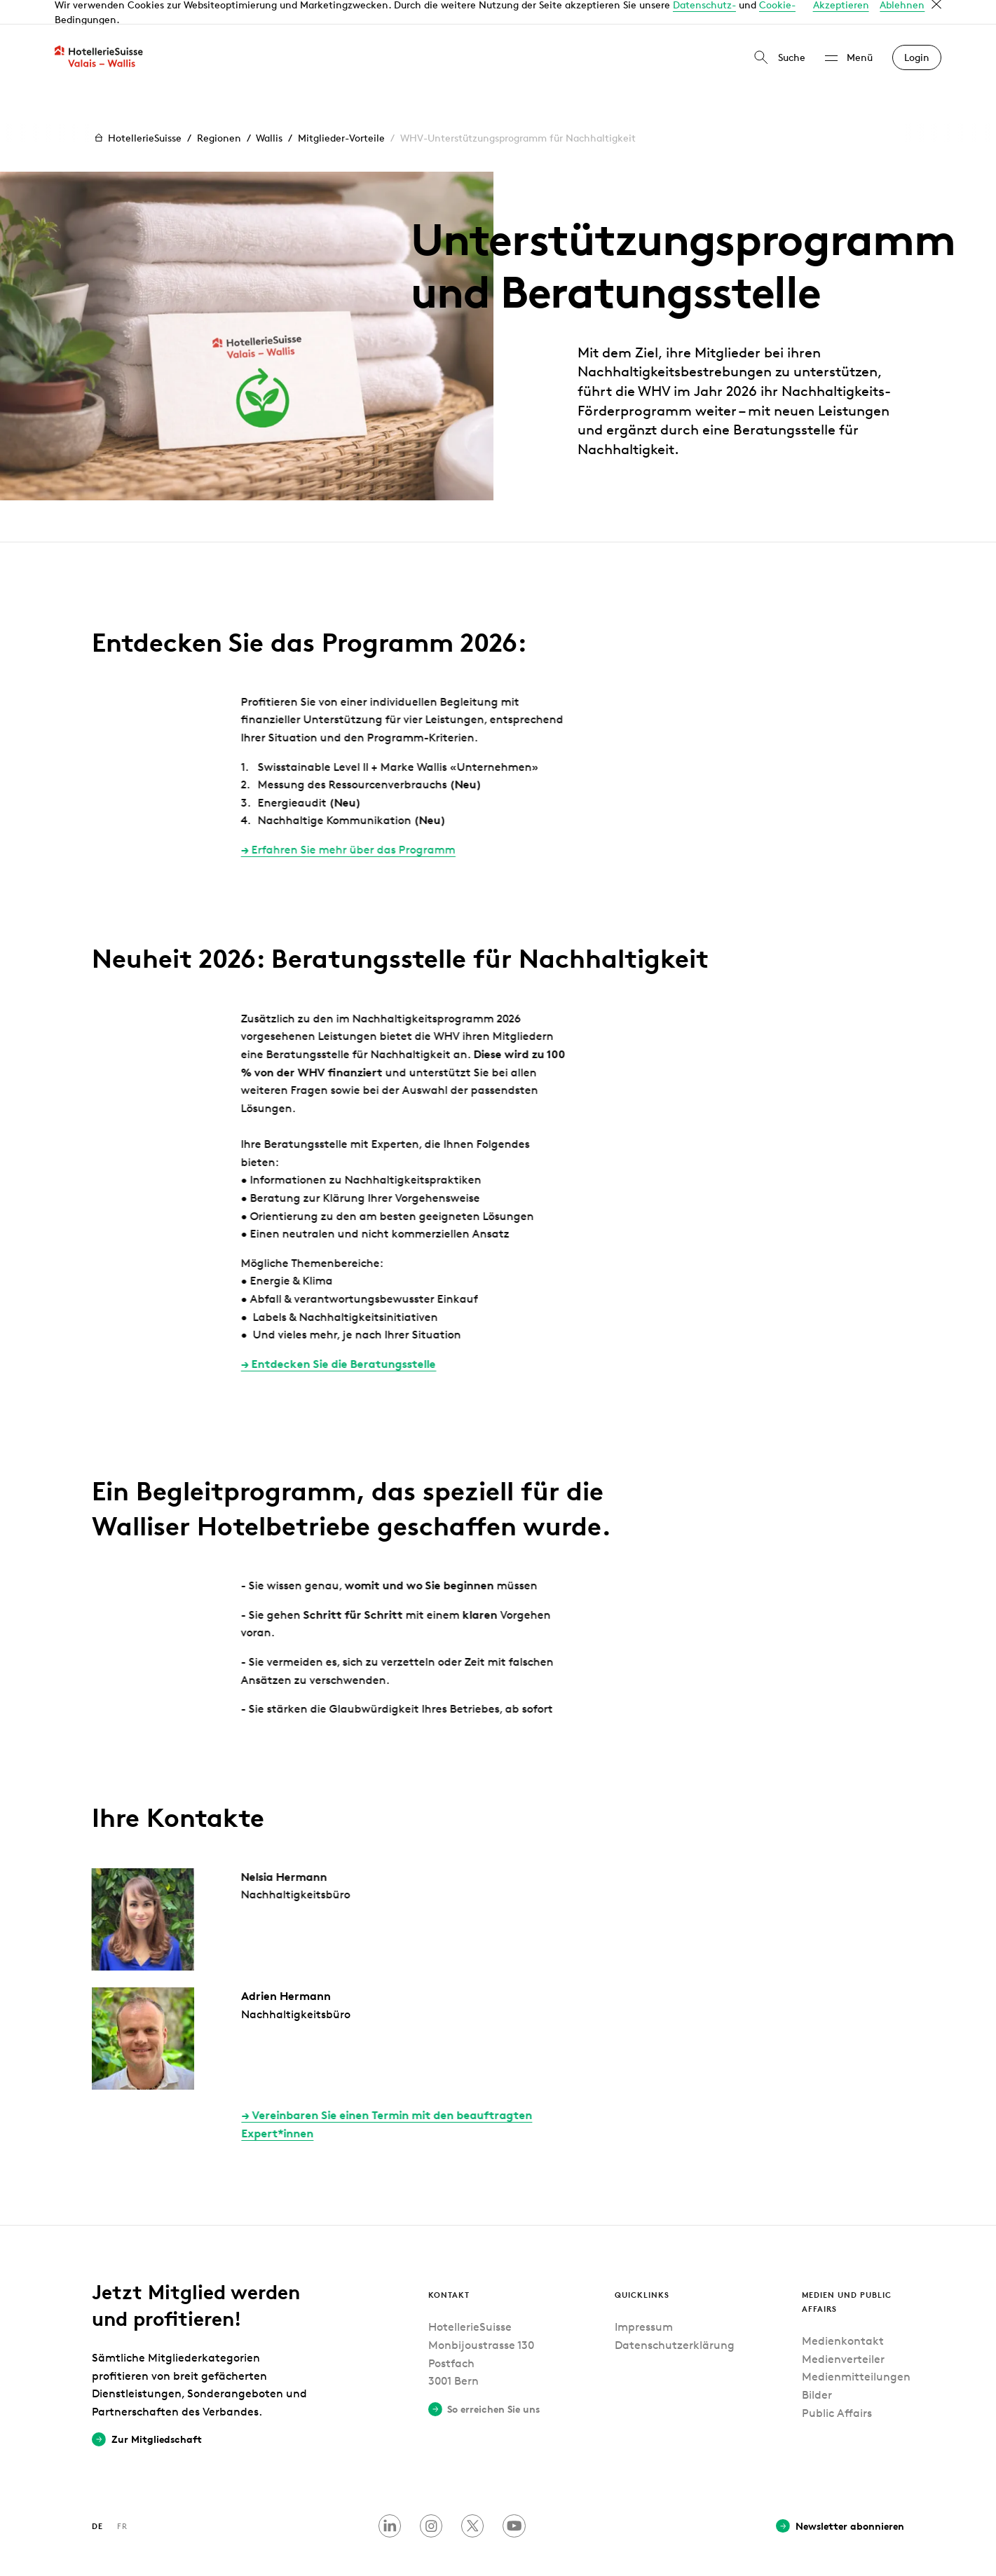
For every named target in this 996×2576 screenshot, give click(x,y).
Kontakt (449, 2270)
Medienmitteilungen (856, 2352)
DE (97, 2501)
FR (122, 2501)
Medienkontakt (843, 2317)
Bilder (817, 2370)
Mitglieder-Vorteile (341, 113)
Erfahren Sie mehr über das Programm (317, 826)
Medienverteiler (843, 2334)
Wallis (269, 113)
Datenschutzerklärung (675, 2320)
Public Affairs (837, 2388)
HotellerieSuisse (137, 114)
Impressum (644, 2303)
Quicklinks (642, 2270)
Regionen (219, 113)
